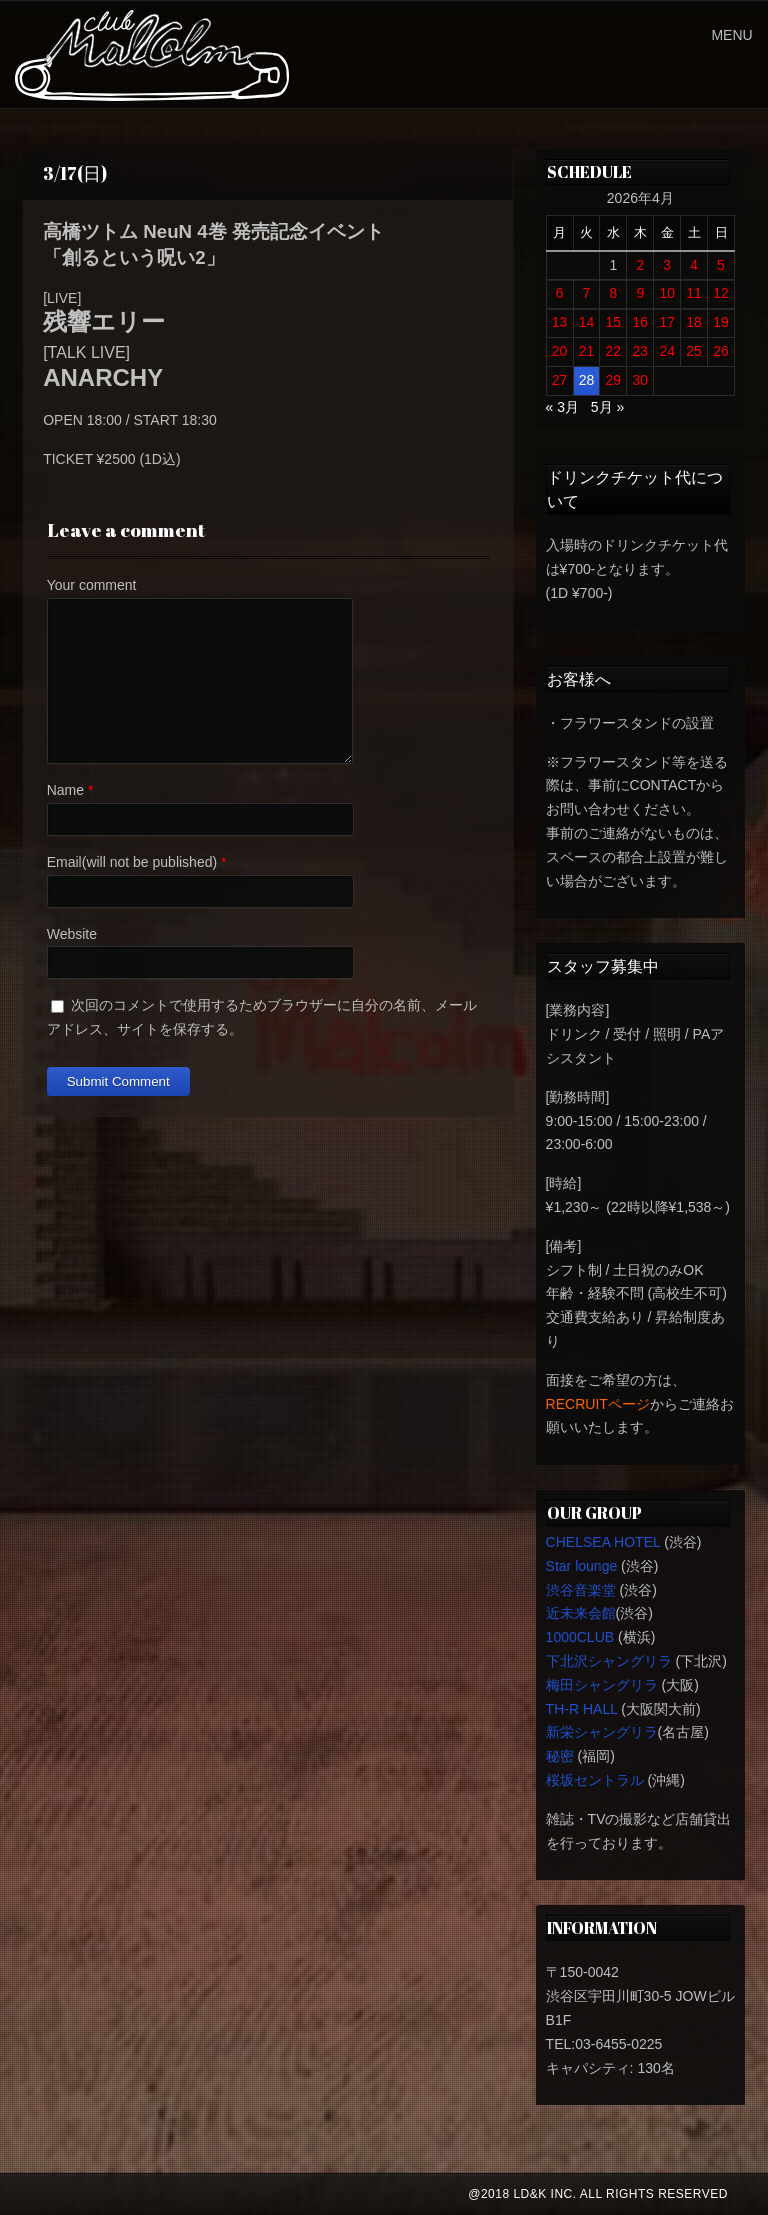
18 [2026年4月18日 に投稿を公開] (694, 322)
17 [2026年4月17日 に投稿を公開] (667, 322)
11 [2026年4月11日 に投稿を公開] (694, 293)
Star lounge (582, 1566)
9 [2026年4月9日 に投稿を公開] (640, 293)
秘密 (560, 1756)
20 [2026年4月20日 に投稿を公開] (560, 351)
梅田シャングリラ (602, 1685)
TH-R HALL (582, 1709)
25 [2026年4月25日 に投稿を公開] (694, 351)
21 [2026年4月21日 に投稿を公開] (587, 351)
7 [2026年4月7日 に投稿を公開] (587, 293)
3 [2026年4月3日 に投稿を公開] (667, 265)
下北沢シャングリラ (609, 1661)
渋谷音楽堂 (581, 1590)
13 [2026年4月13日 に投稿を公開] (560, 322)
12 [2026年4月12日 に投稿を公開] (721, 293)
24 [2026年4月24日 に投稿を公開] (667, 351)
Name (65, 790)
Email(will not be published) (132, 862)
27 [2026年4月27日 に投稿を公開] (560, 380)
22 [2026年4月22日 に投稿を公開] (614, 351)
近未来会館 (581, 1613)
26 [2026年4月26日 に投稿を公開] (721, 351)
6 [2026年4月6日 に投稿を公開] (560, 293)
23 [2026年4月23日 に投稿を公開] (640, 351)
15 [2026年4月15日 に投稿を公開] (614, 322)
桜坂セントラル (595, 1780)
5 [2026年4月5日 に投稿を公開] (721, 265)
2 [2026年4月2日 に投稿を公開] (640, 265)
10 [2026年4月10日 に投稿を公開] (667, 293)
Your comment (92, 585)
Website (72, 934)
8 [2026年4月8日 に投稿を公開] (613, 293)
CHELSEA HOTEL (603, 1542)
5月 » (607, 407)
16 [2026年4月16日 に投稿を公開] (640, 322)
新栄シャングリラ (602, 1732)
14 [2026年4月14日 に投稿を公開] (587, 322)
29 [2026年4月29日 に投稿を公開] (614, 380)
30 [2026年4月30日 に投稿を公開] (640, 380)
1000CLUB (580, 1637)
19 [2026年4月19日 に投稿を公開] (721, 322)
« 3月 (562, 407)
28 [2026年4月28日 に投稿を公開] (587, 380)
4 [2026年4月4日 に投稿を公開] (694, 265)
